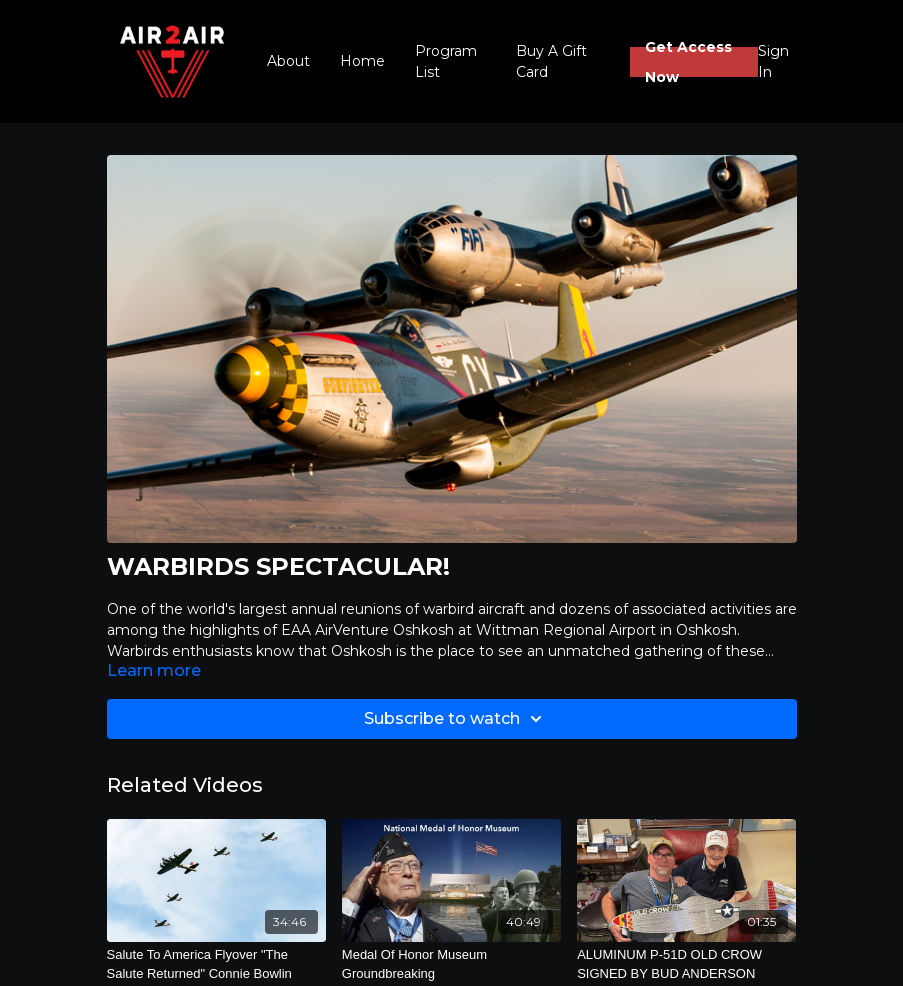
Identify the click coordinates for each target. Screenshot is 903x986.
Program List (446, 61)
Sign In (773, 61)
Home (362, 61)
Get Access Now (688, 62)
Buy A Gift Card (551, 61)
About (288, 61)
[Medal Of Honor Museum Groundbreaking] (451, 964)
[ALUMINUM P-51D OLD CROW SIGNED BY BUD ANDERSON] (686, 964)
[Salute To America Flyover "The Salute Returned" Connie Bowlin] (216, 964)
